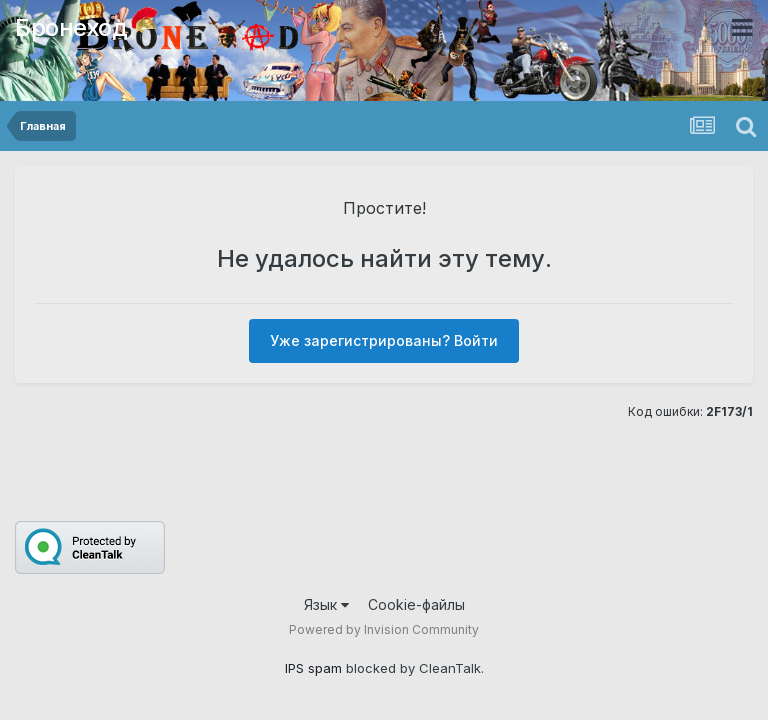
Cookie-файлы (416, 604)
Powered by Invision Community (384, 629)
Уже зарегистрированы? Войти (384, 340)
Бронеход (71, 27)
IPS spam (313, 668)
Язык (326, 604)
